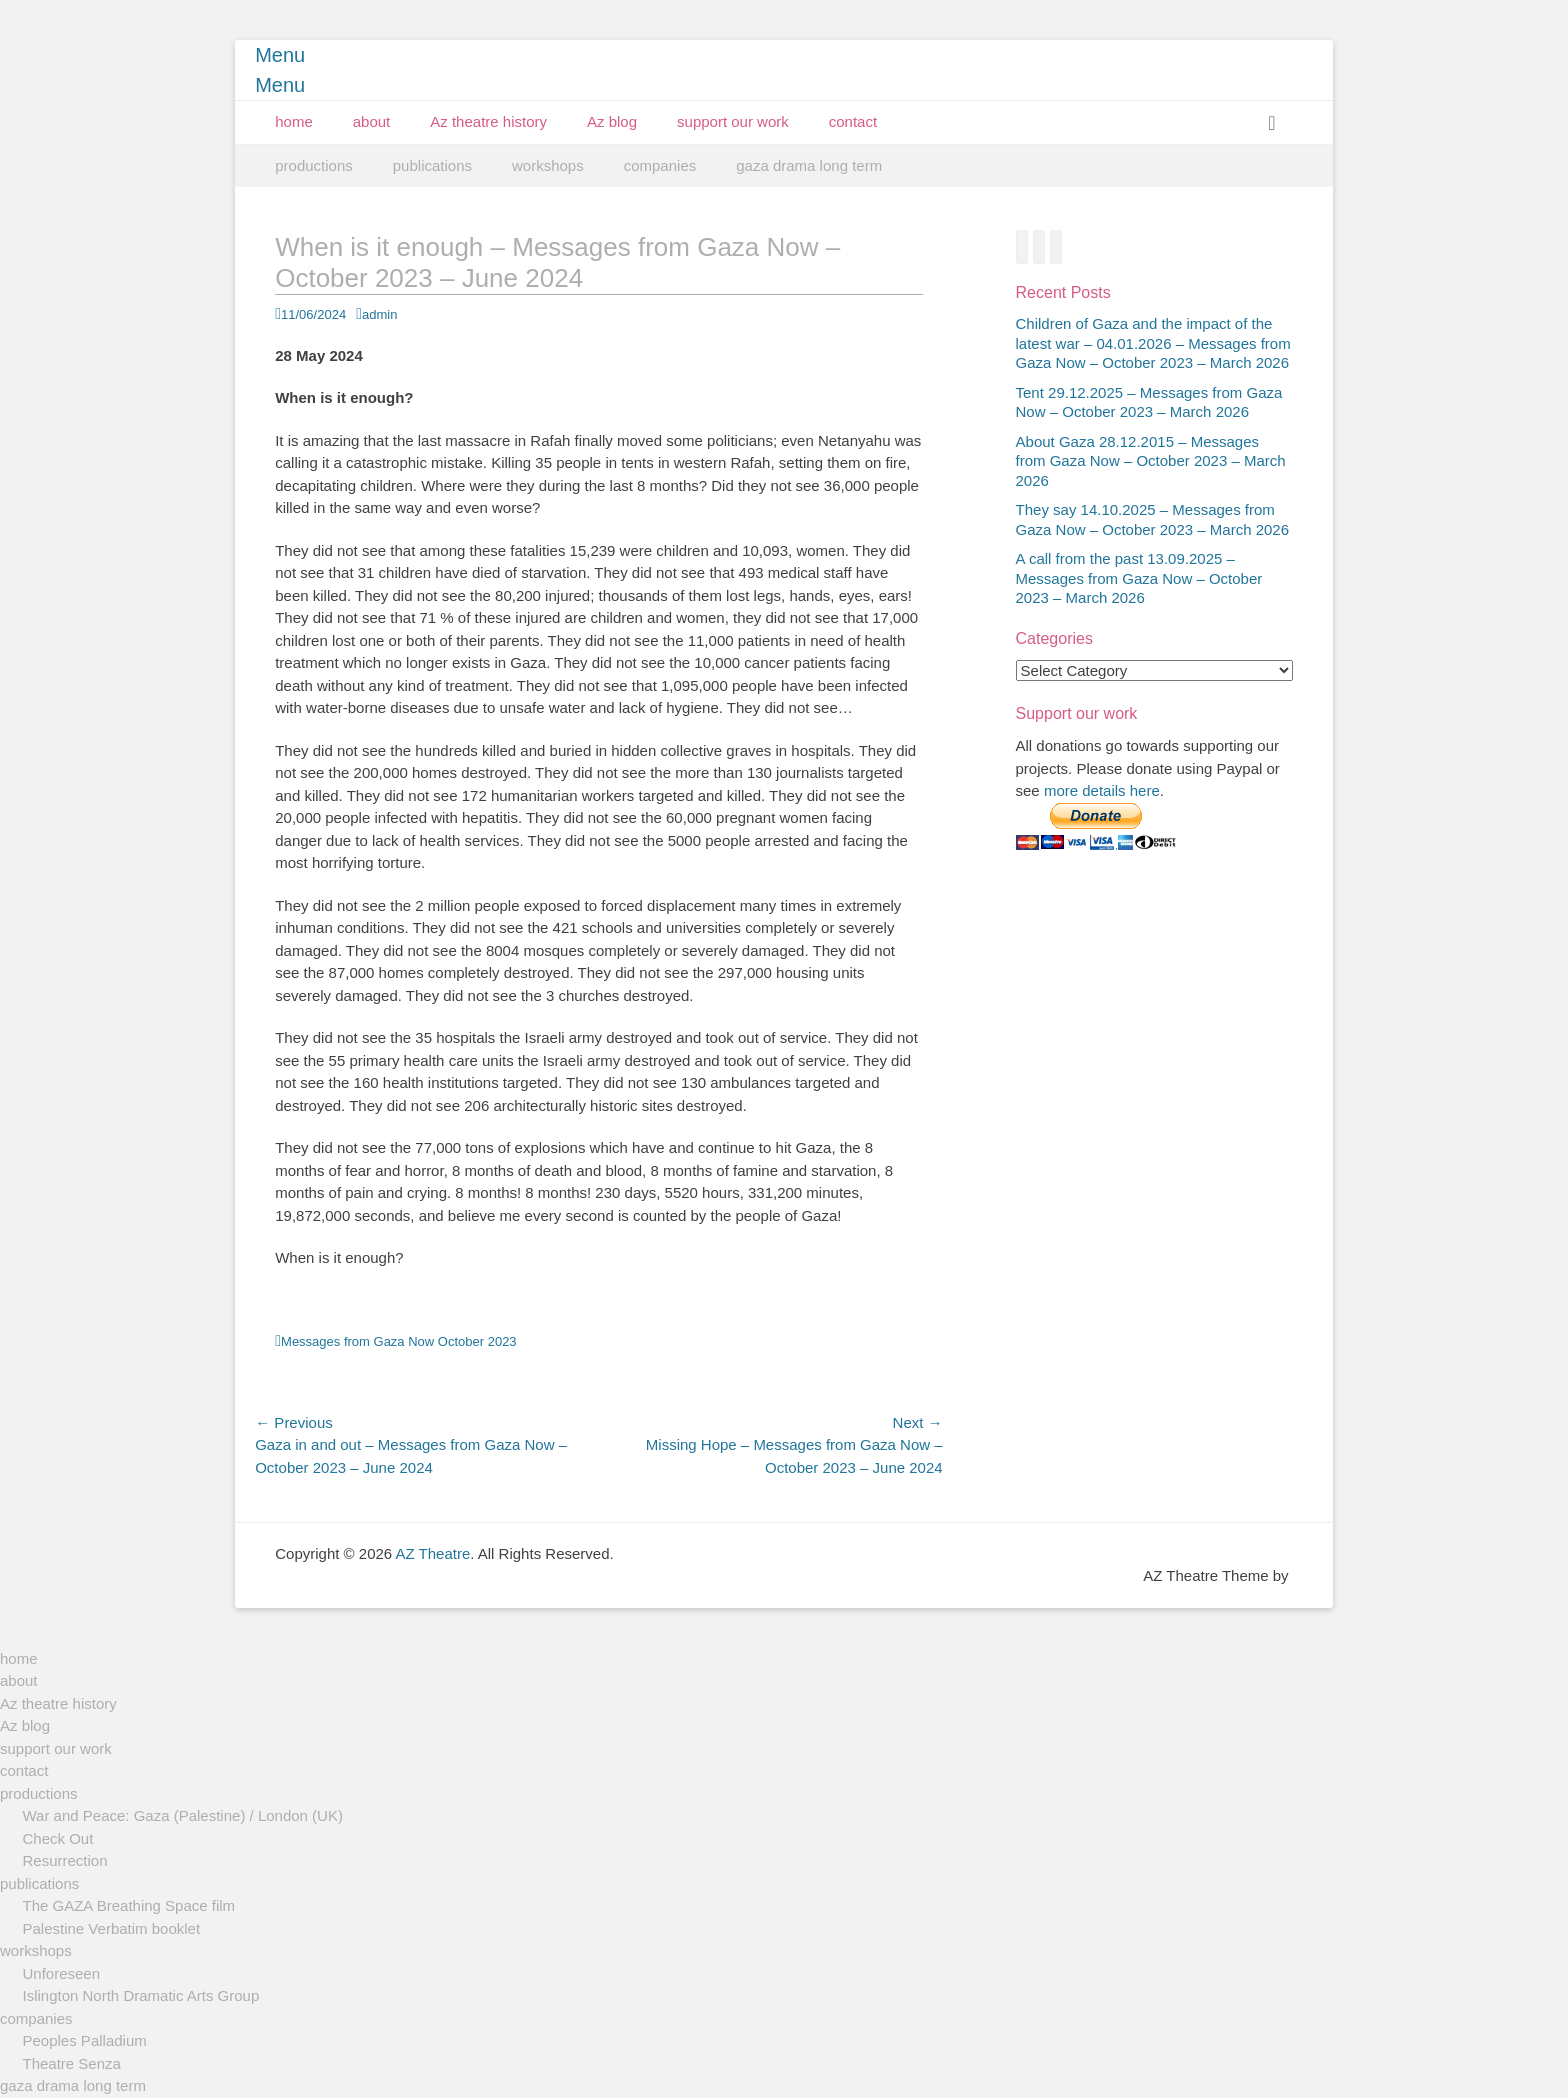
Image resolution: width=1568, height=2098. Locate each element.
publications (432, 165)
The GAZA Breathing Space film (129, 1905)
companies (660, 165)
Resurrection (65, 1860)
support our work (733, 121)
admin (379, 314)
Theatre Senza (72, 2063)
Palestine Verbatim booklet (112, 1928)
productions (314, 165)
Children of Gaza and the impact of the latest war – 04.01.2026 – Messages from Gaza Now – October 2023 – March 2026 (1153, 343)
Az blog (612, 121)
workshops (548, 165)
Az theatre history (488, 121)
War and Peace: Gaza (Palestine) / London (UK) (183, 1815)
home (294, 121)
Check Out (58, 1838)
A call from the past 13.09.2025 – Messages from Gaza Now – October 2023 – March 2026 (1139, 578)
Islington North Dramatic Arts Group (141, 1995)
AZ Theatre (433, 1553)
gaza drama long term (809, 165)
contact (853, 121)
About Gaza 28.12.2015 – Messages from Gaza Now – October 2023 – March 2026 (1151, 461)
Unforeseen (62, 1973)
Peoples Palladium (85, 2040)
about (372, 121)
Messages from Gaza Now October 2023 (399, 1341)
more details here (1102, 790)
